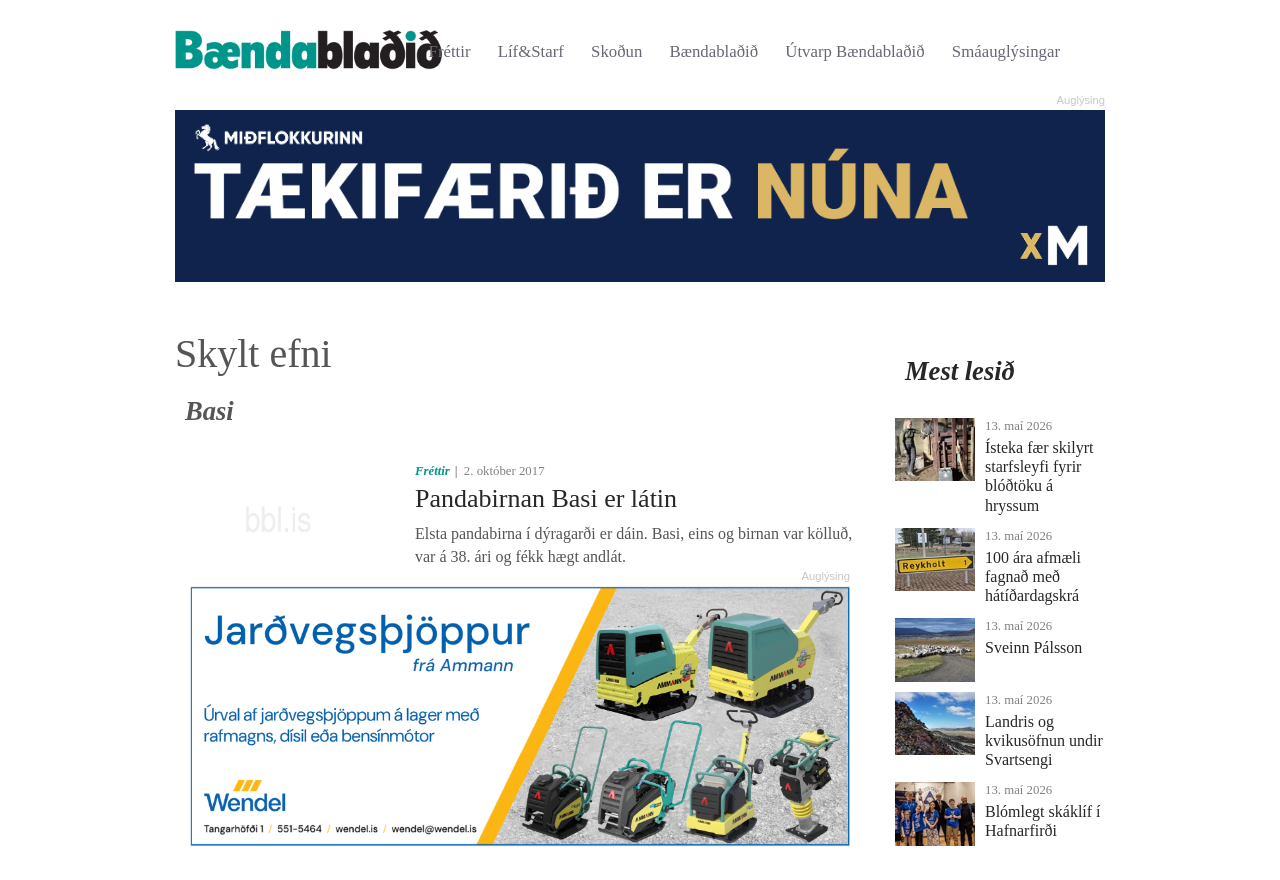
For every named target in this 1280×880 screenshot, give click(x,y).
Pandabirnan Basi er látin (546, 498)
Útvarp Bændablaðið (854, 51)
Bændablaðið (714, 51)
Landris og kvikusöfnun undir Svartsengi (1044, 740)
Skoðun (616, 51)
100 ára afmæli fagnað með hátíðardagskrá (1033, 576)
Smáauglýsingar (1006, 51)
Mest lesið (960, 371)
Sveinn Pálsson (1033, 647)
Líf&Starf (531, 51)
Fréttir (450, 51)
